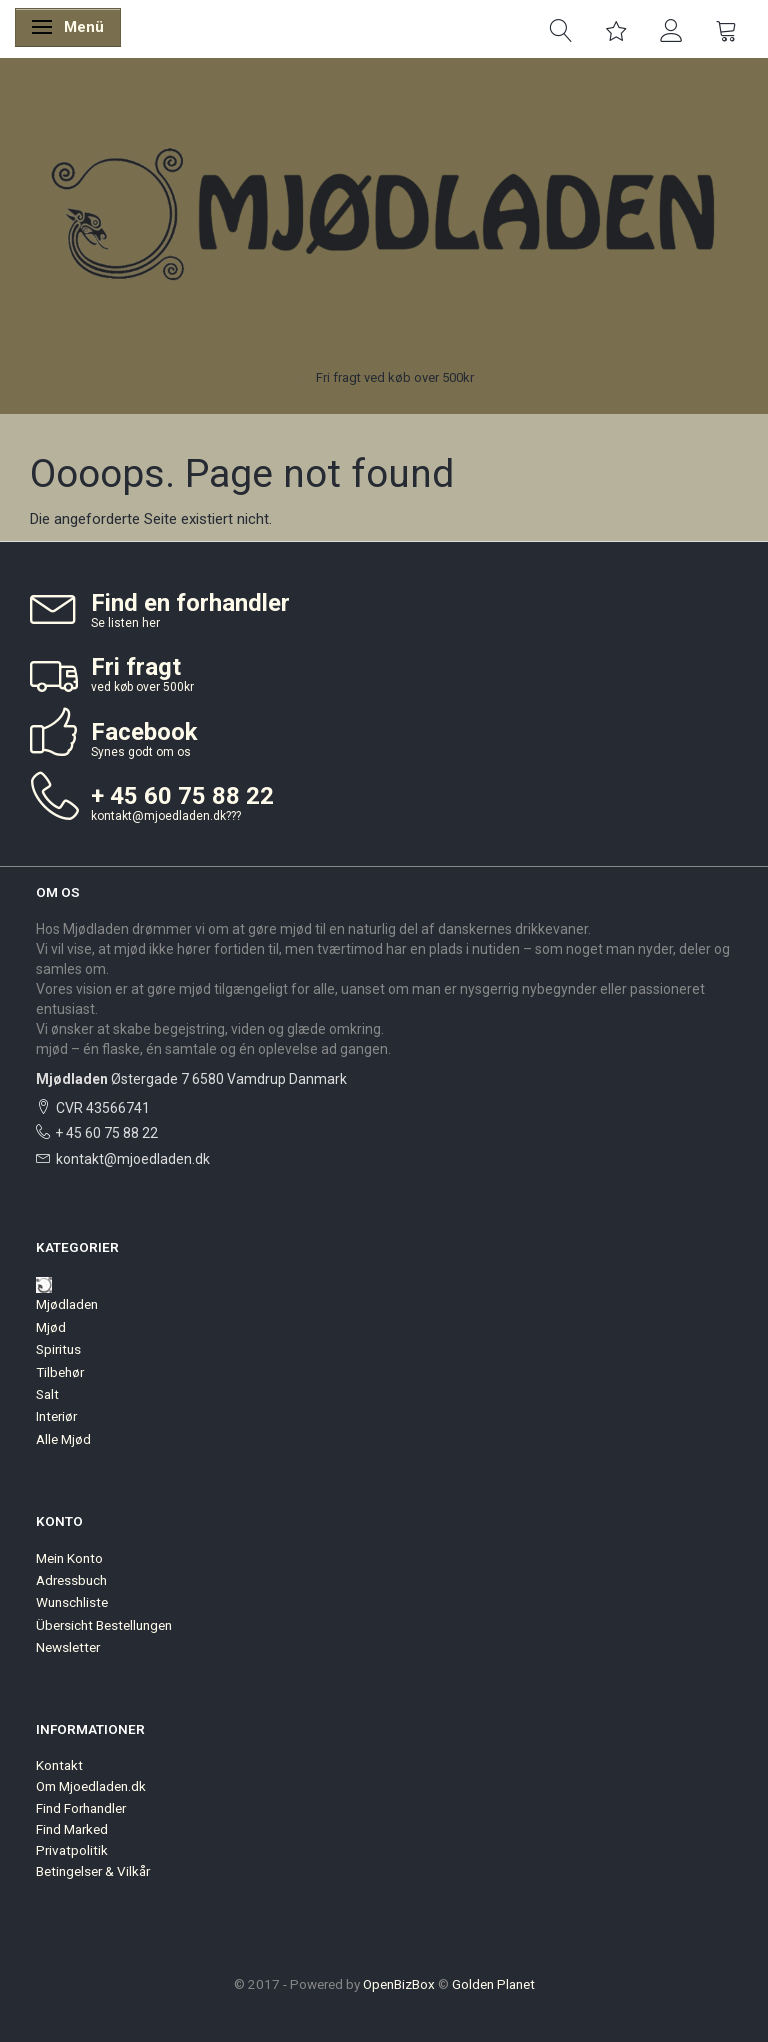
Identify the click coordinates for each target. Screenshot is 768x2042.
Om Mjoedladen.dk (91, 1786)
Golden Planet (493, 1984)
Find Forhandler (81, 1808)
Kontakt (59, 1765)
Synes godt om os (141, 752)
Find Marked (72, 1829)
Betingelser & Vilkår (93, 1871)
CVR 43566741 (103, 1108)
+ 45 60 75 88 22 (106, 1133)
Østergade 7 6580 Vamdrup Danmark (191, 1079)
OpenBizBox (399, 1984)
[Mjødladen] (384, 217)
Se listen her (125, 623)
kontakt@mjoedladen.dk (158, 816)
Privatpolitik (72, 1850)
